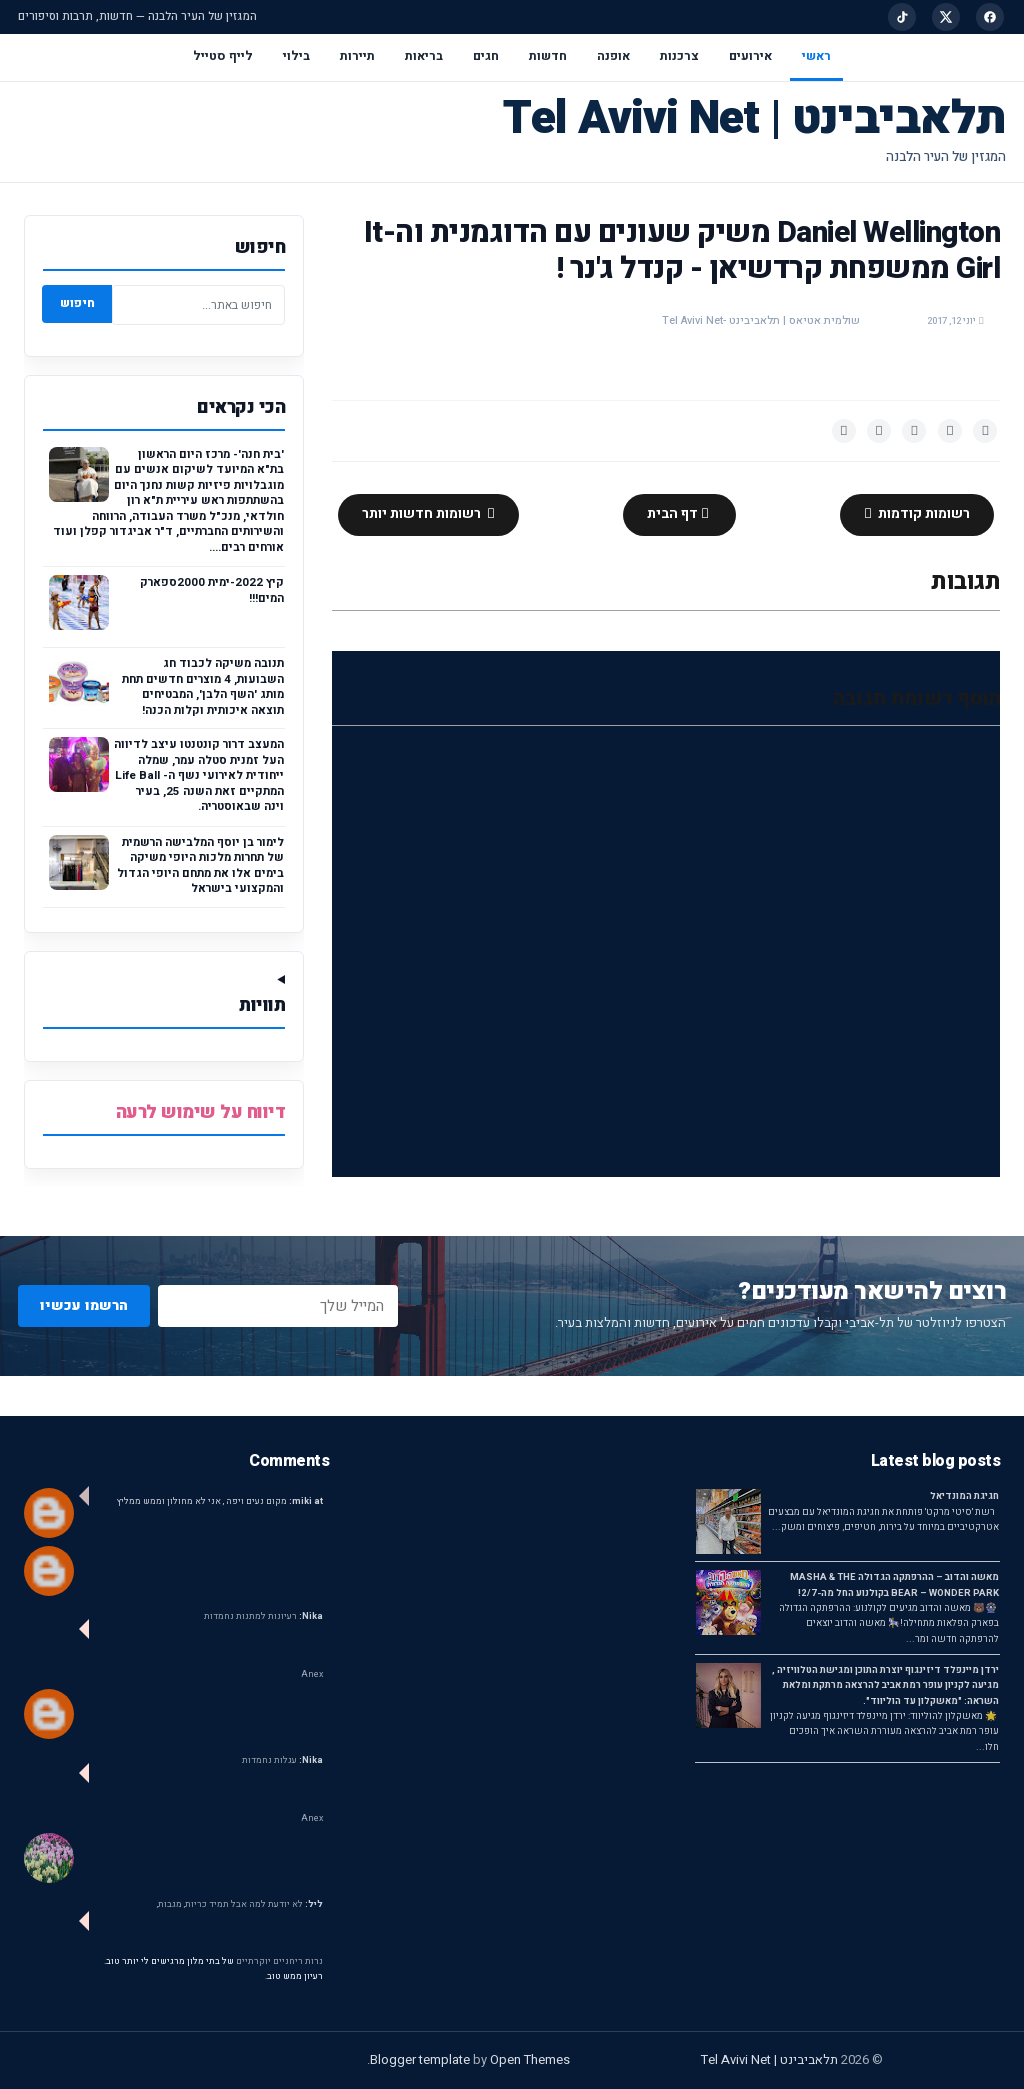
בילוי (296, 56)
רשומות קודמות (922, 514)
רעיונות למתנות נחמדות (263, 1616)
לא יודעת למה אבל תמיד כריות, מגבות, (240, 1904)
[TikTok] (902, 17)
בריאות (424, 56)
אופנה (613, 56)
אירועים (750, 56)
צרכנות (679, 56)
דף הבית (674, 514)
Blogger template (420, 2059)
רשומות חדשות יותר (423, 514)
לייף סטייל (223, 56)
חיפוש (77, 303)
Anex (312, 1674)
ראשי (816, 56)
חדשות (548, 56)
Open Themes (530, 2059)
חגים (486, 56)
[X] (946, 17)
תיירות (357, 56)
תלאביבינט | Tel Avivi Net (754, 118)
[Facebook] (990, 17)
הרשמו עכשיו (84, 1305)
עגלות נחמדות (282, 1760)
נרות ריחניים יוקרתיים (279, 1961)
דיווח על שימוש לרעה (201, 1112)
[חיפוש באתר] (198, 305)
